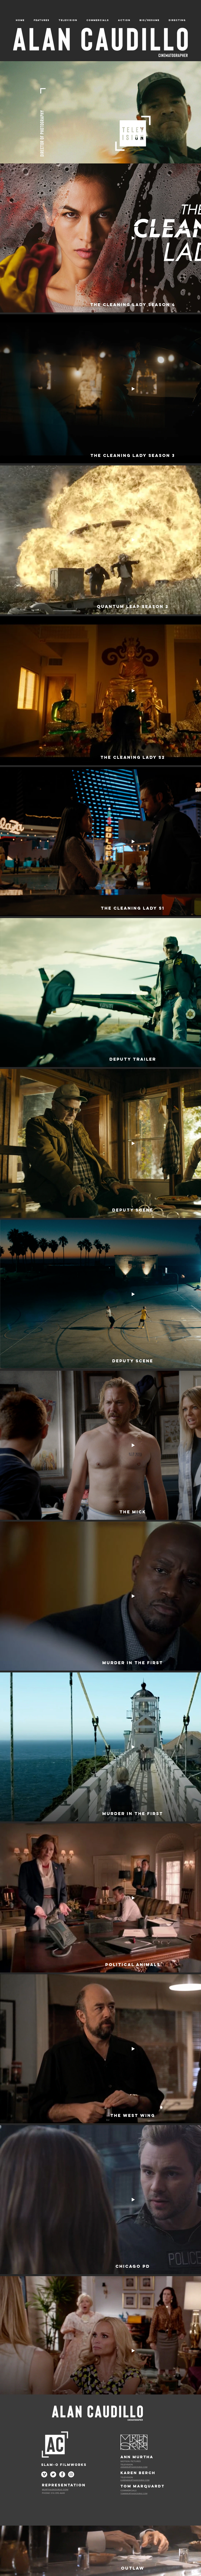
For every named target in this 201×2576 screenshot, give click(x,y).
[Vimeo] (44, 2474)
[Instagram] (71, 2474)
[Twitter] (53, 2474)
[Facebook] (62, 2474)
